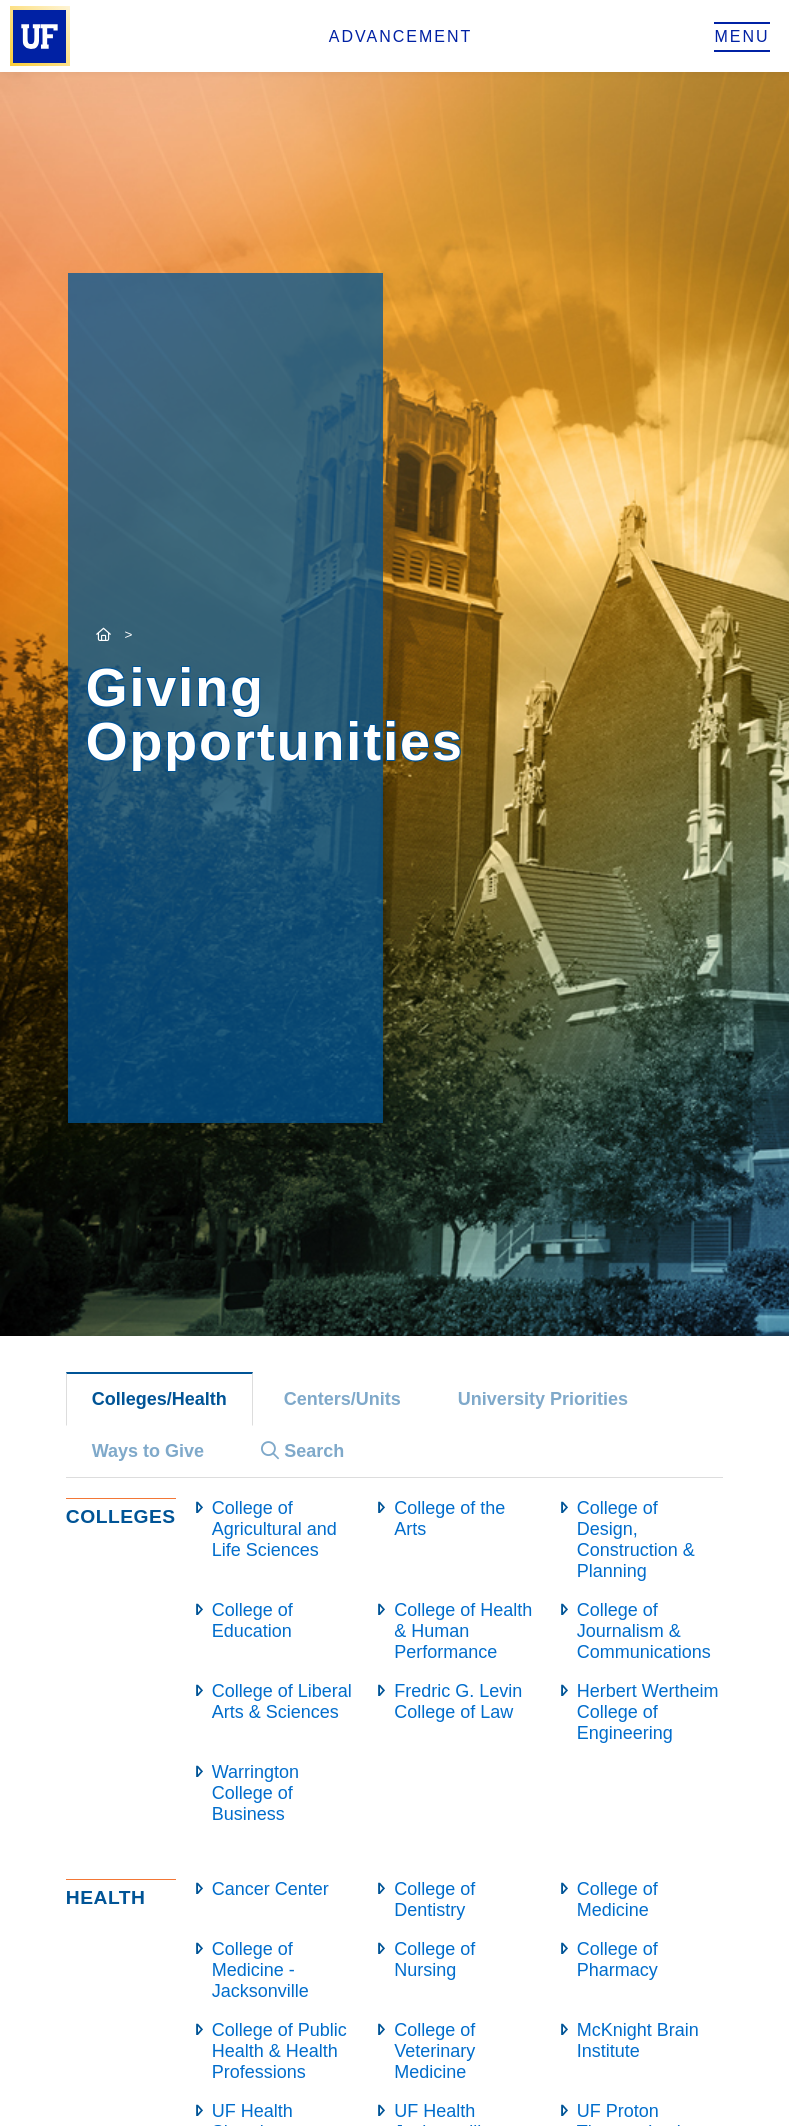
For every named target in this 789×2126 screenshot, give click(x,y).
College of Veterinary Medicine (434, 2051)
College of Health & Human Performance (463, 1631)
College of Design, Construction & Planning (636, 1539)
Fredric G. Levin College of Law (458, 1701)
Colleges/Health (159, 1399)
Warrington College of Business (255, 1793)
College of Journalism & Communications (644, 1631)
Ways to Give (148, 1451)
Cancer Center (270, 1889)
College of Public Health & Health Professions (279, 2051)
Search (302, 1451)
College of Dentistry (434, 1899)
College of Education (252, 1620)
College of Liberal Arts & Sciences (282, 1701)
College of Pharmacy (617, 1959)
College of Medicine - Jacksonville (260, 1970)
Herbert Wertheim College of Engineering (648, 1712)
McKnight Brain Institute (638, 2040)
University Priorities (543, 1399)
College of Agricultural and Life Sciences (274, 1529)
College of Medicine (617, 1899)
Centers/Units (342, 1399)
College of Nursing (434, 1959)
